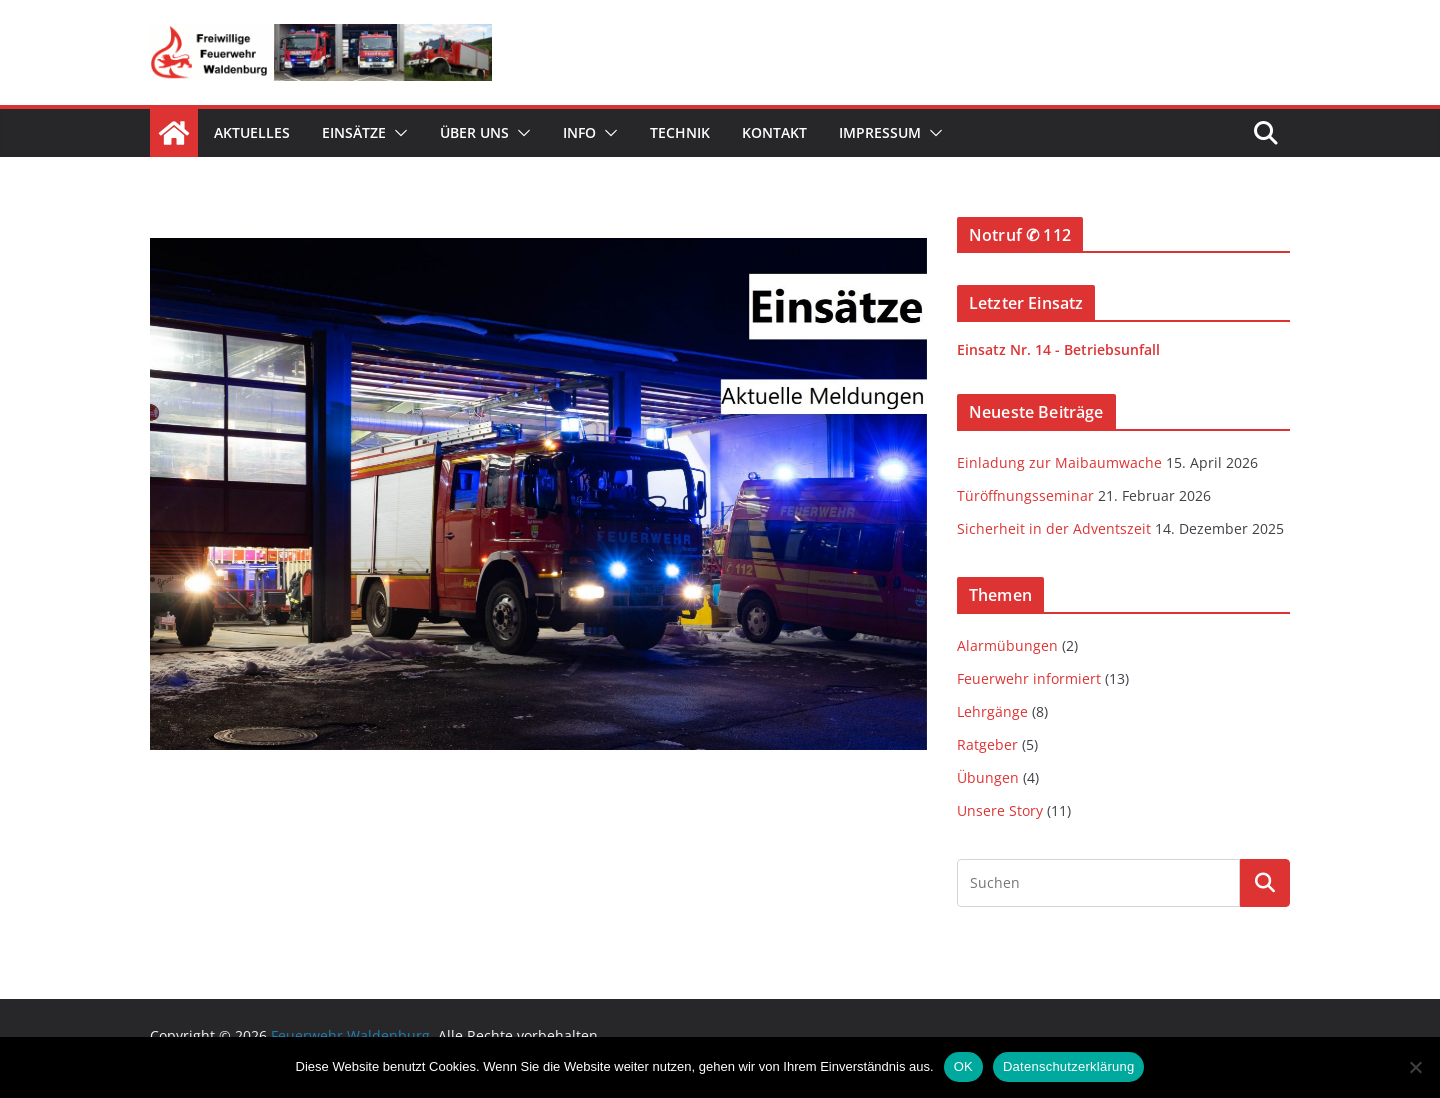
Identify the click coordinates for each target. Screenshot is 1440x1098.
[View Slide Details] (538, 494)
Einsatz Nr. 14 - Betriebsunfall (1058, 349)
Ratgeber (987, 744)
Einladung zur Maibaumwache (1059, 462)
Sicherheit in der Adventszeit (1054, 528)
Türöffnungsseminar (1025, 495)
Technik (680, 132)
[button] (397, 133)
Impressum (880, 132)
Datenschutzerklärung (1068, 1066)
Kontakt (774, 132)
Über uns (474, 132)
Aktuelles (252, 132)
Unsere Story (1000, 810)
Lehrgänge (992, 711)
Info (579, 132)
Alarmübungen (1007, 645)
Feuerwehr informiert (1029, 678)
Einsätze (354, 132)
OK (963, 1066)
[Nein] (1415, 1067)
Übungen (988, 777)
